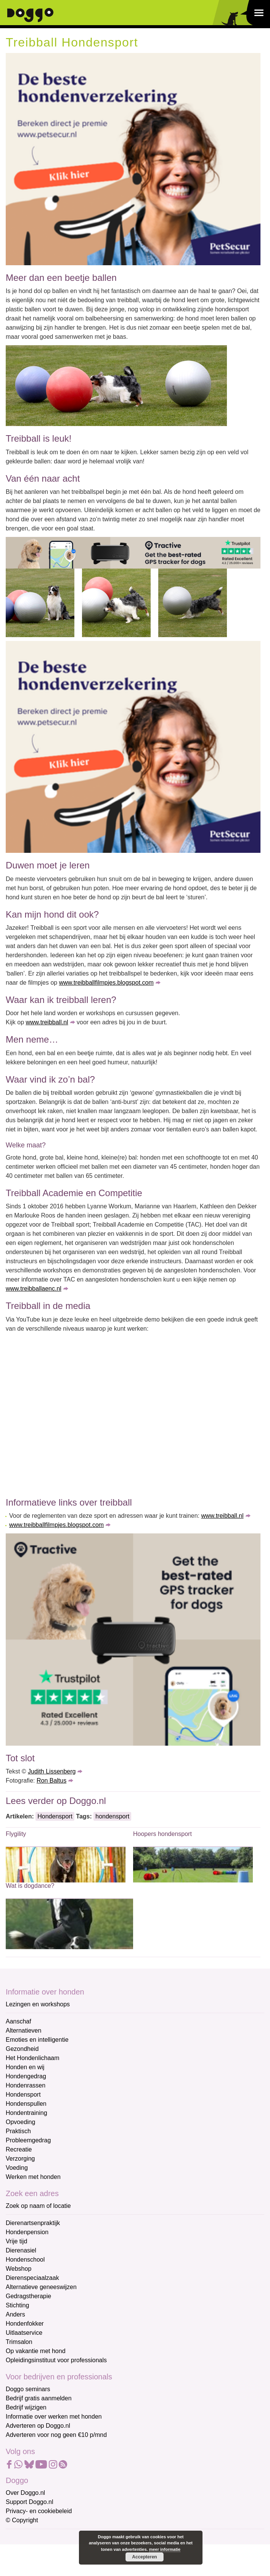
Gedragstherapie (28, 2296)
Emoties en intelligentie (37, 2039)
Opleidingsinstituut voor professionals (56, 2360)
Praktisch (18, 2131)
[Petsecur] (133, 158)
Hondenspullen (26, 2103)
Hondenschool (25, 2259)
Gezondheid (22, 2049)
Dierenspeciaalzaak (32, 2278)
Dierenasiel (21, 2250)
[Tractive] (133, 552)
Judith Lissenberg (52, 1771)
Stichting (17, 2305)
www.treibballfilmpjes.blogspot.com (106, 982)
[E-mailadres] (60, 2550)
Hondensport (54, 1816)
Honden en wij (25, 2067)
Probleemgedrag (28, 2140)
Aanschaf (18, 2021)
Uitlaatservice (24, 2332)
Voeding (17, 2167)
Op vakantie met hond (36, 2351)
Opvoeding (20, 2122)
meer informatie (165, 2549)
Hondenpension (27, 2232)
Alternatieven (23, 2030)
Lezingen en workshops (38, 2004)
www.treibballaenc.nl (33, 1288)
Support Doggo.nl (29, 2502)
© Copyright (22, 2520)
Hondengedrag (26, 2076)
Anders (15, 2314)
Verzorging (20, 2158)
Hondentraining (26, 2113)
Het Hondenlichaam (32, 2058)
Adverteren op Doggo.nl (38, 2425)
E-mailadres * (25, 2538)
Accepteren (144, 2557)
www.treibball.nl (47, 1022)
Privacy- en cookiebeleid (39, 2511)
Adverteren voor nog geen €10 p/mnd (56, 2435)
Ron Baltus (51, 1780)
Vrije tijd (16, 2241)
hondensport (112, 1816)
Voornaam (20, 2563)
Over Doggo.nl (25, 2492)
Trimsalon (19, 2342)
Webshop (18, 2268)
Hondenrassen (25, 2085)
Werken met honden (33, 2177)
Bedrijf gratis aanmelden (39, 2398)
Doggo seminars (28, 2389)
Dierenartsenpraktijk (33, 2223)
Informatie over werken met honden (54, 2416)
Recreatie (19, 2149)
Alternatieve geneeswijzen (41, 2287)
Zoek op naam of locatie (38, 2206)
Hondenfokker (25, 2323)
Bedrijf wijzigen (26, 2407)
